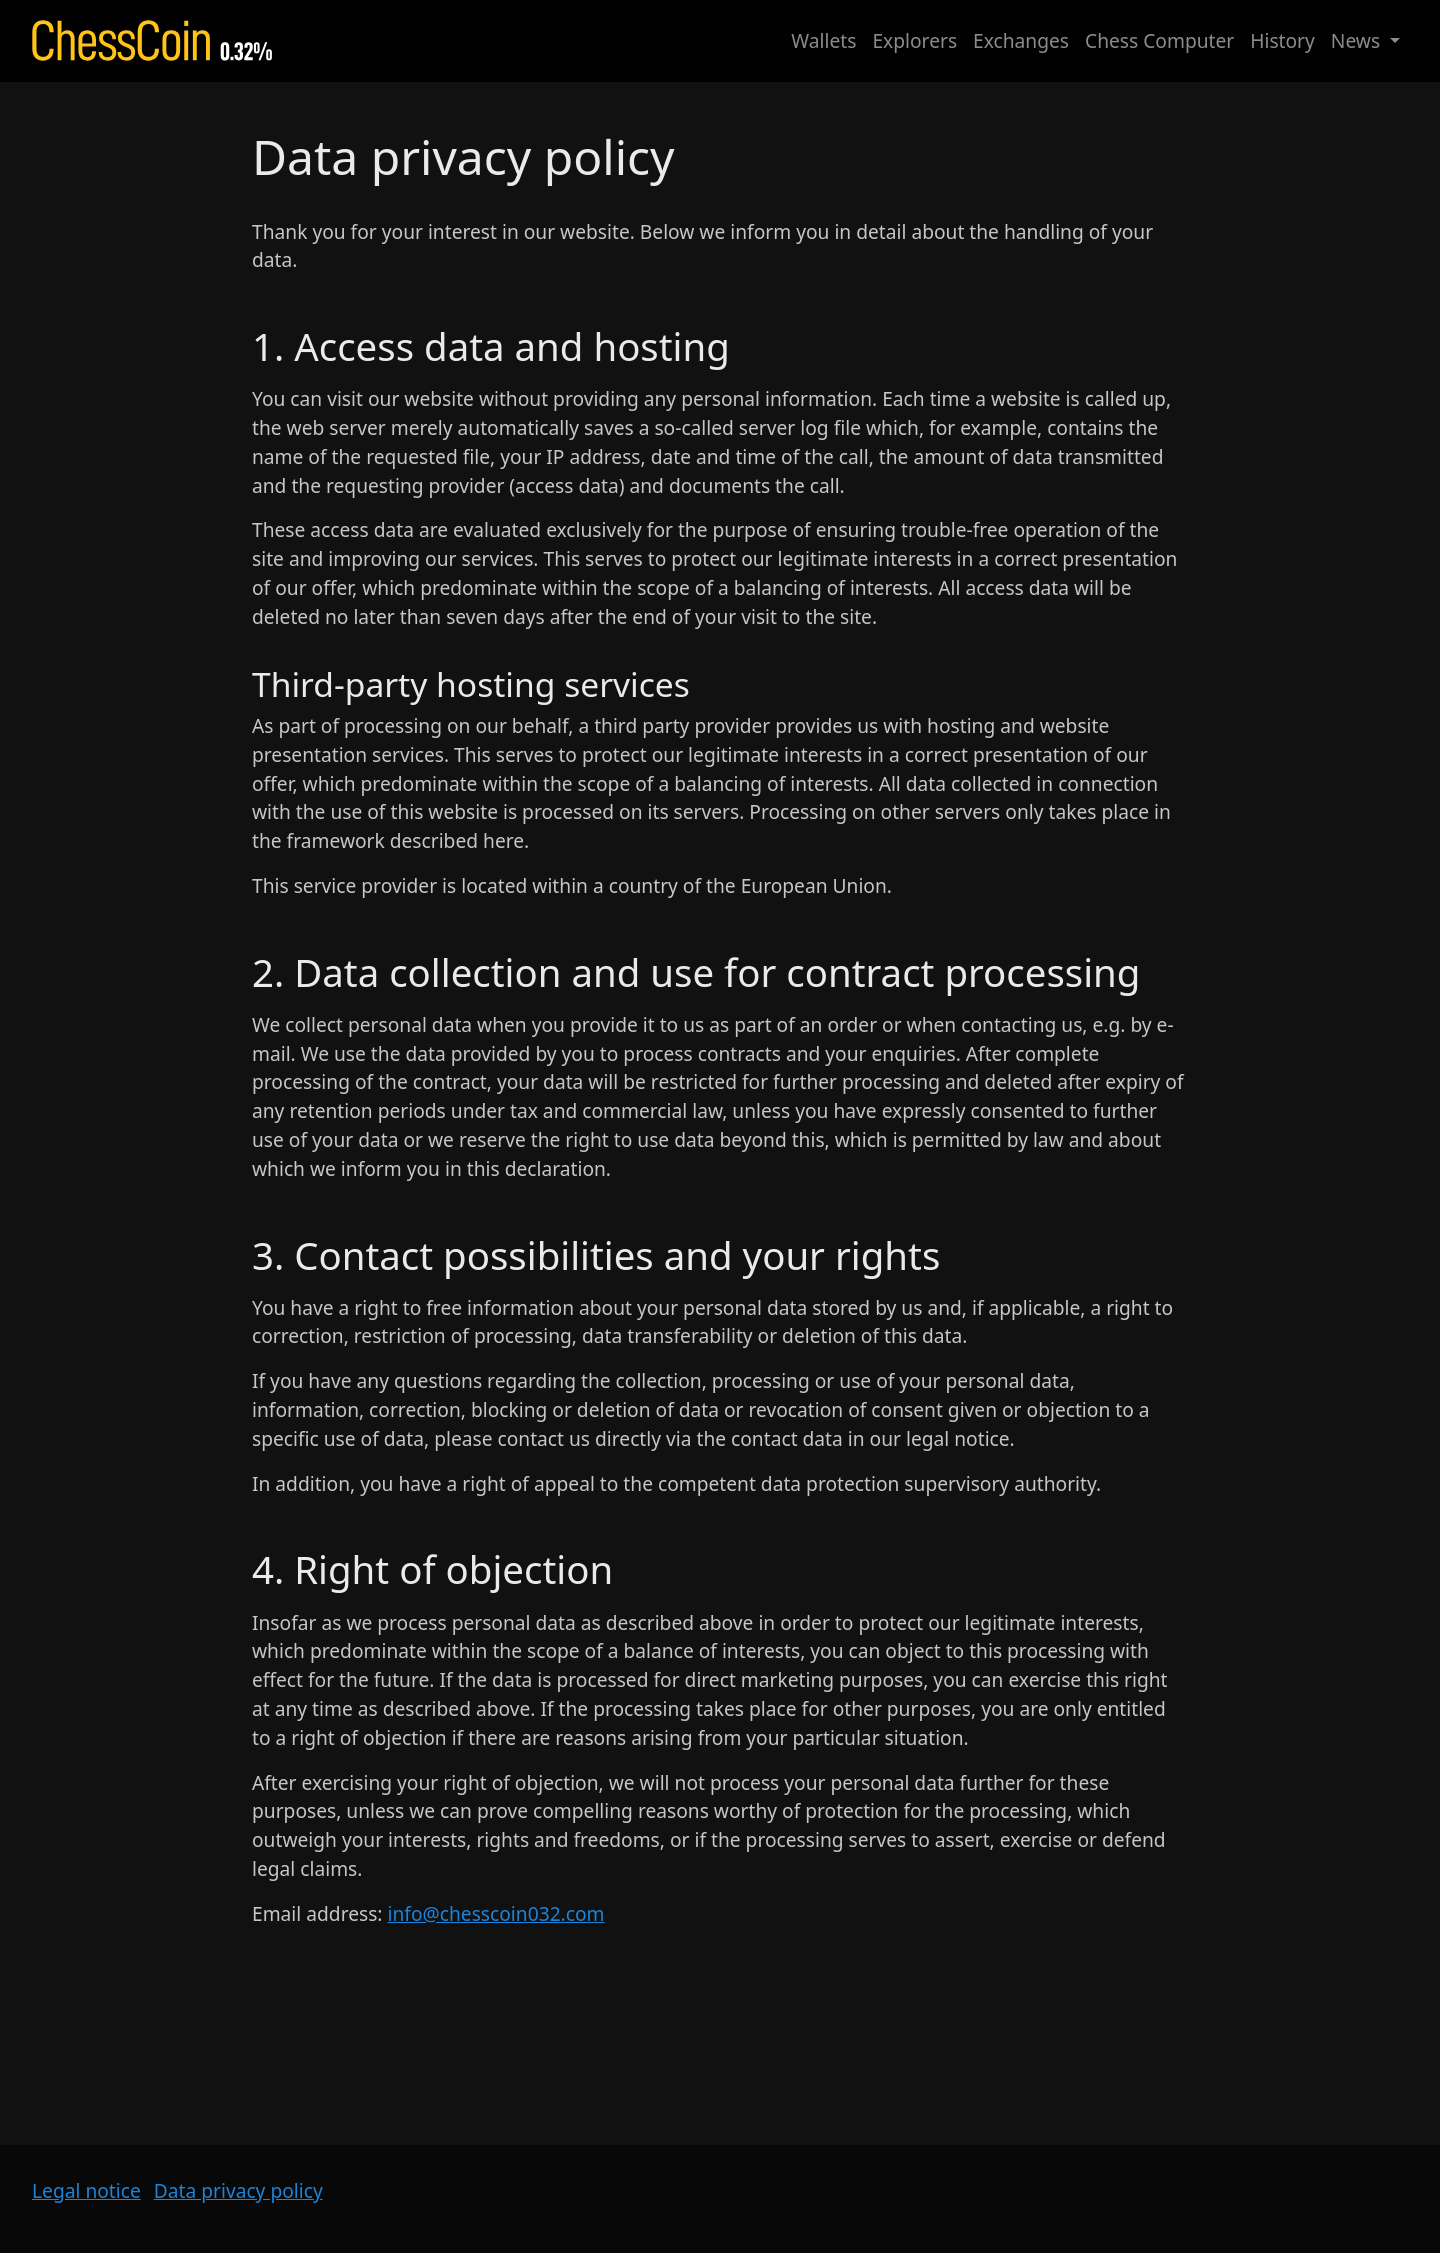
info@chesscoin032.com (496, 1913)
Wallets (823, 40)
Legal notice (86, 2190)
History (1282, 40)
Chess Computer (1159, 40)
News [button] (1358, 40)
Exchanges (1021, 40)
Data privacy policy (238, 2190)
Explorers (914, 40)
